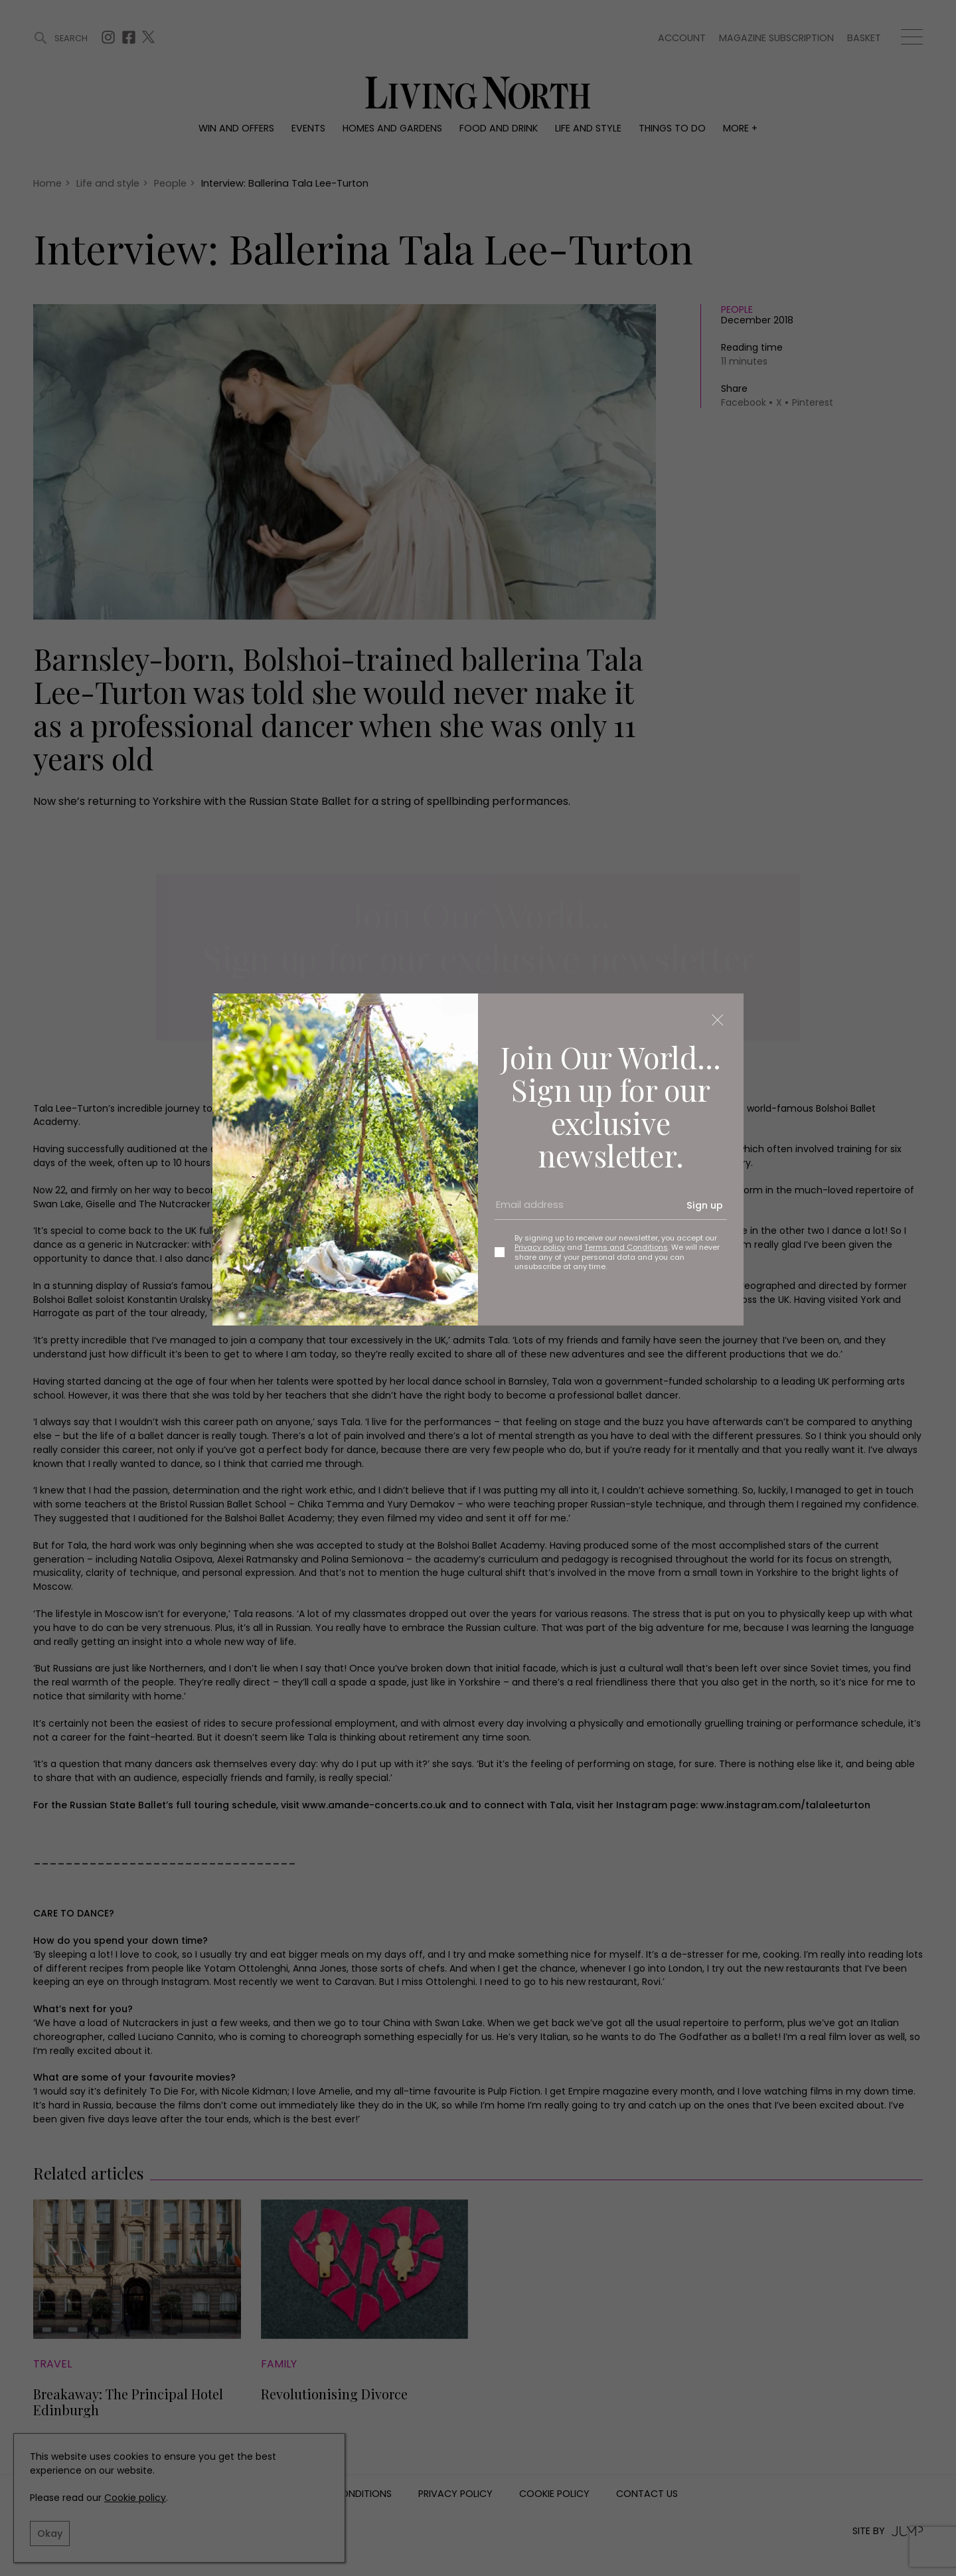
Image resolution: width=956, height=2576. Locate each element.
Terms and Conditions (626, 1247)
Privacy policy (540, 1247)
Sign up (704, 1205)
